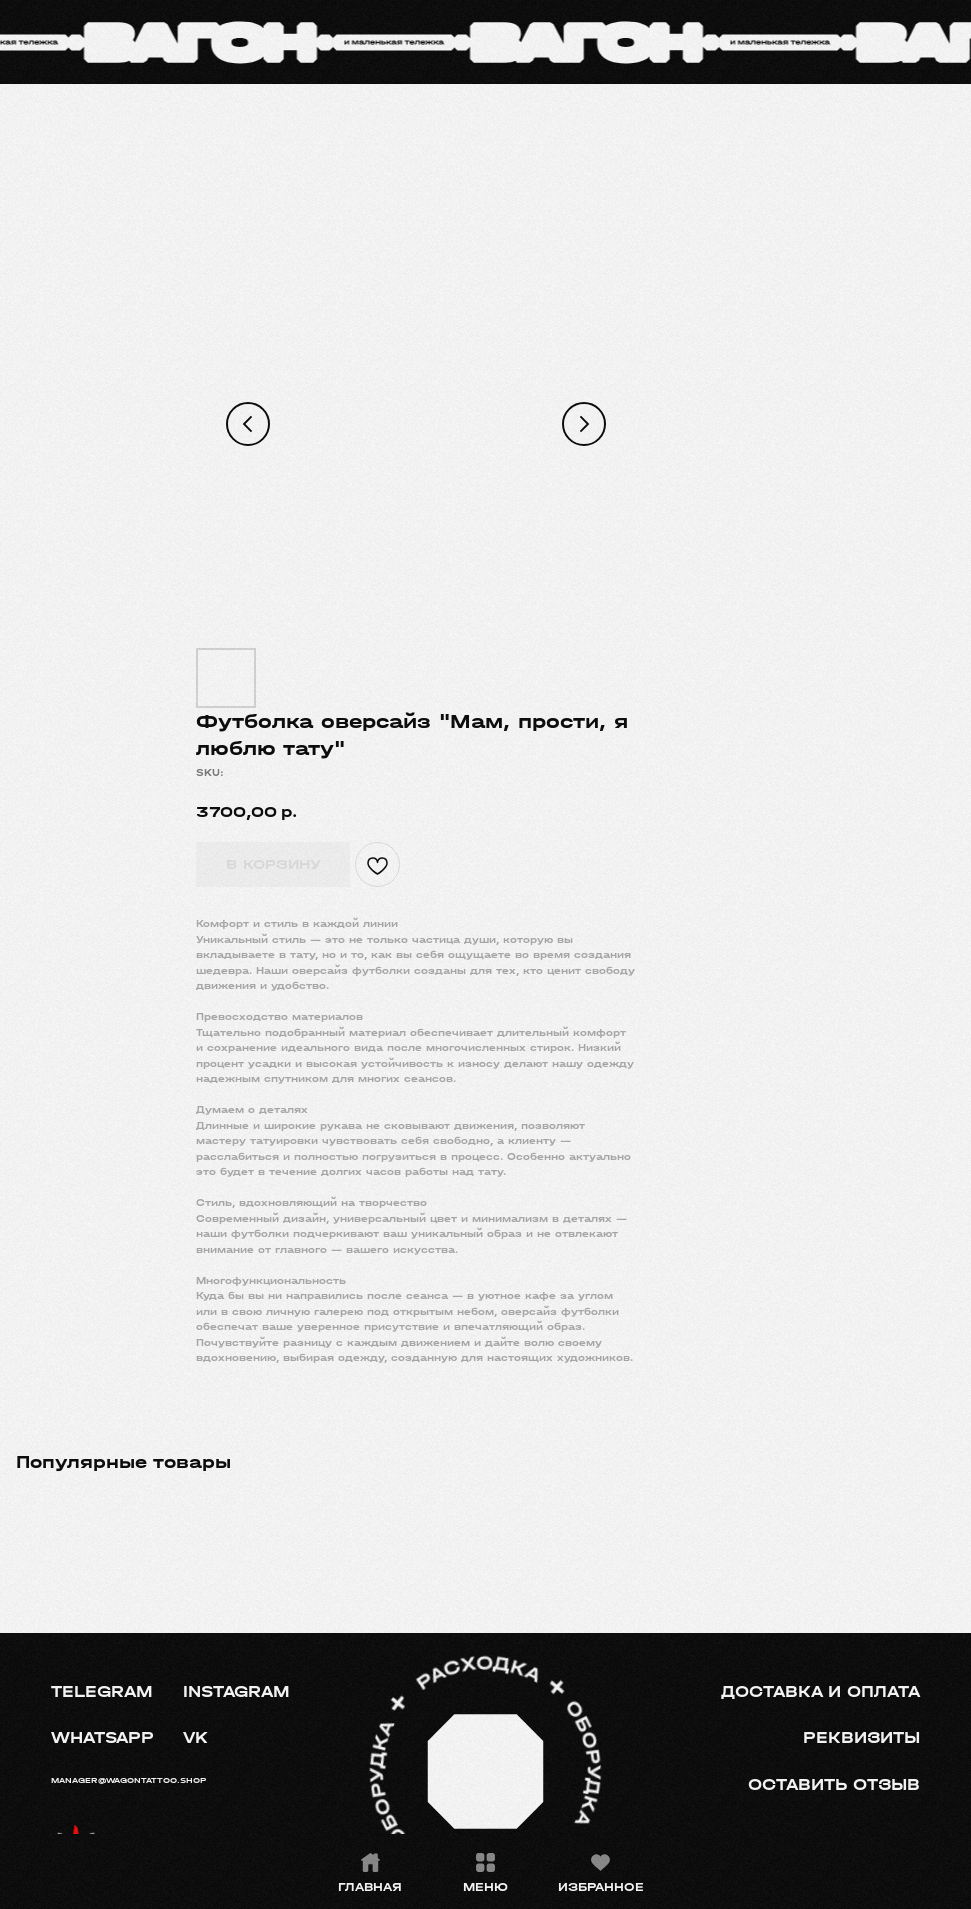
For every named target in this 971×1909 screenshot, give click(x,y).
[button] (833, 1785)
